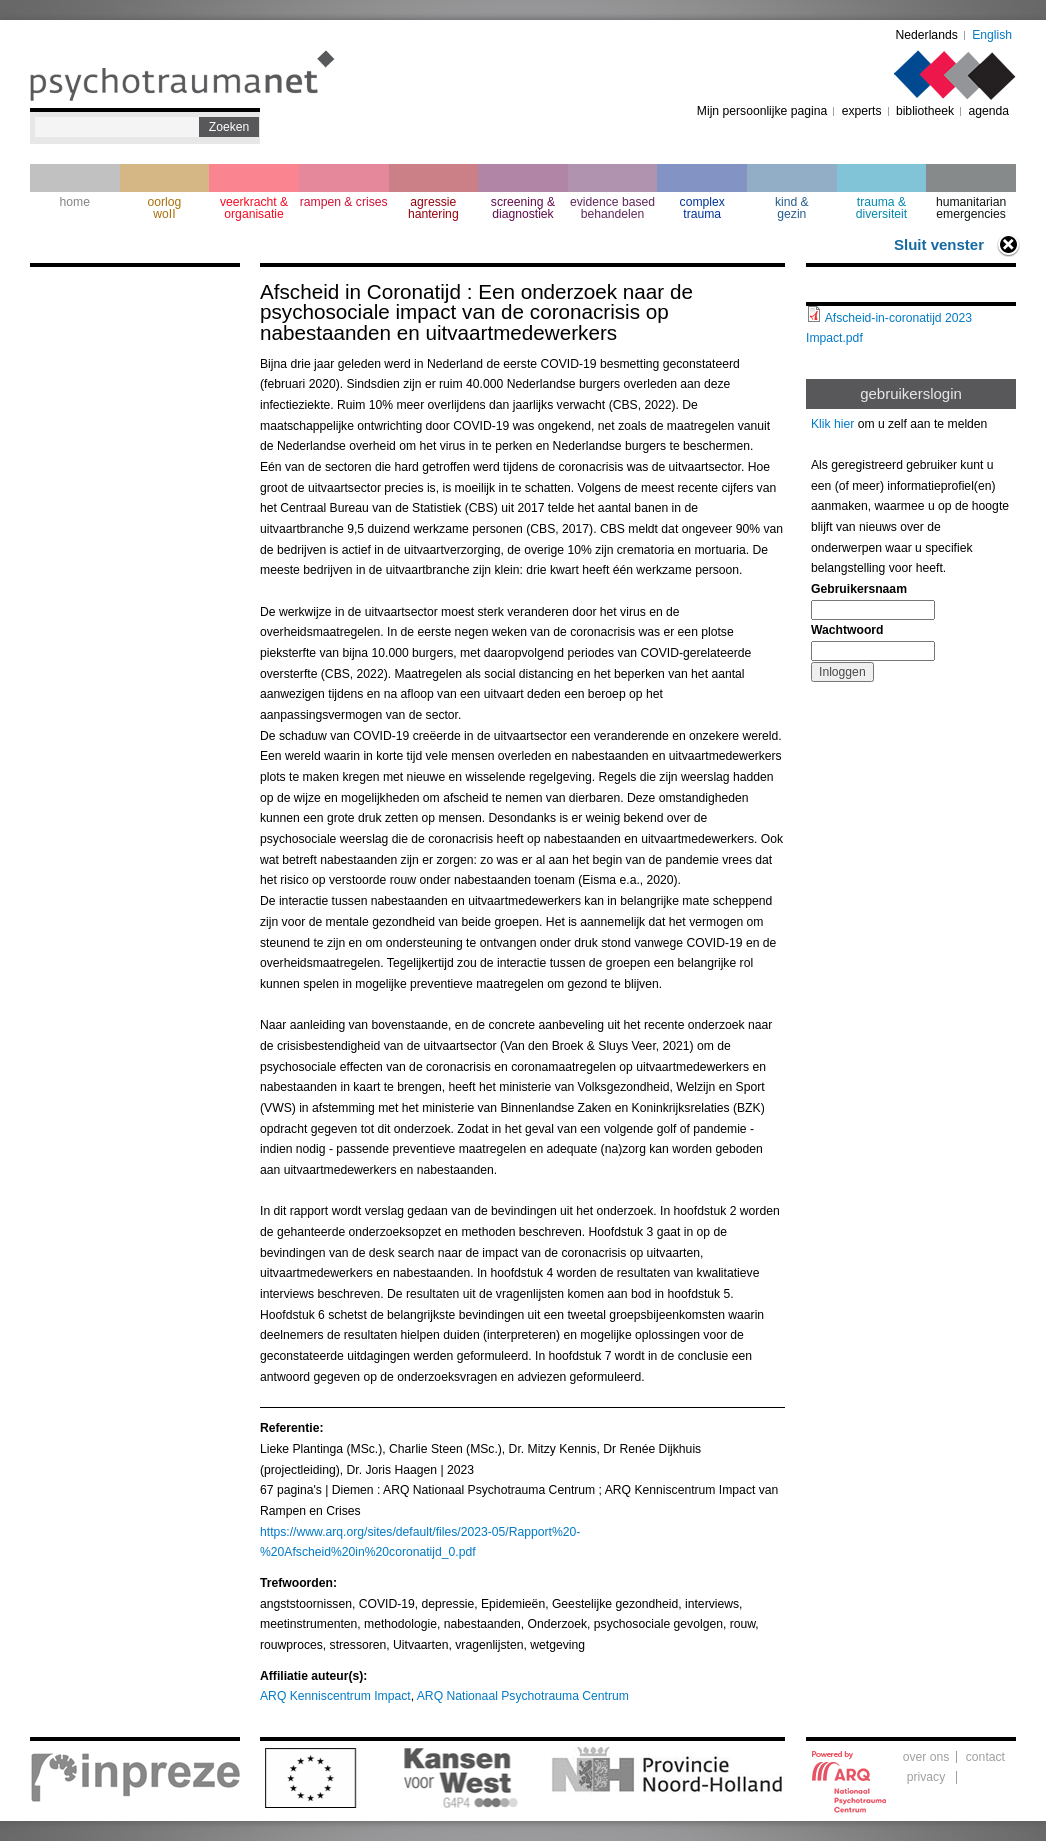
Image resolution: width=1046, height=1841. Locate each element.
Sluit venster (939, 244)
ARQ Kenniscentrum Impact (335, 1696)
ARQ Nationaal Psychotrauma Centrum (523, 1696)
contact (985, 1757)
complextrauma (702, 208)
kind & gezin (792, 208)
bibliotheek (925, 111)
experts (862, 111)
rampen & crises (344, 202)
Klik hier (832, 424)
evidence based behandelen (612, 208)
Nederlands (927, 35)
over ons (926, 1757)
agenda (988, 111)
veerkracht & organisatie (254, 208)
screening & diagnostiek (523, 208)
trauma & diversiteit (881, 208)
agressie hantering (433, 208)
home (75, 202)
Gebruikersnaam (859, 589)
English (992, 35)
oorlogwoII (165, 208)
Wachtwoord (847, 630)
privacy (926, 1777)
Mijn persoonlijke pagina (762, 111)
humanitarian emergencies (971, 208)
